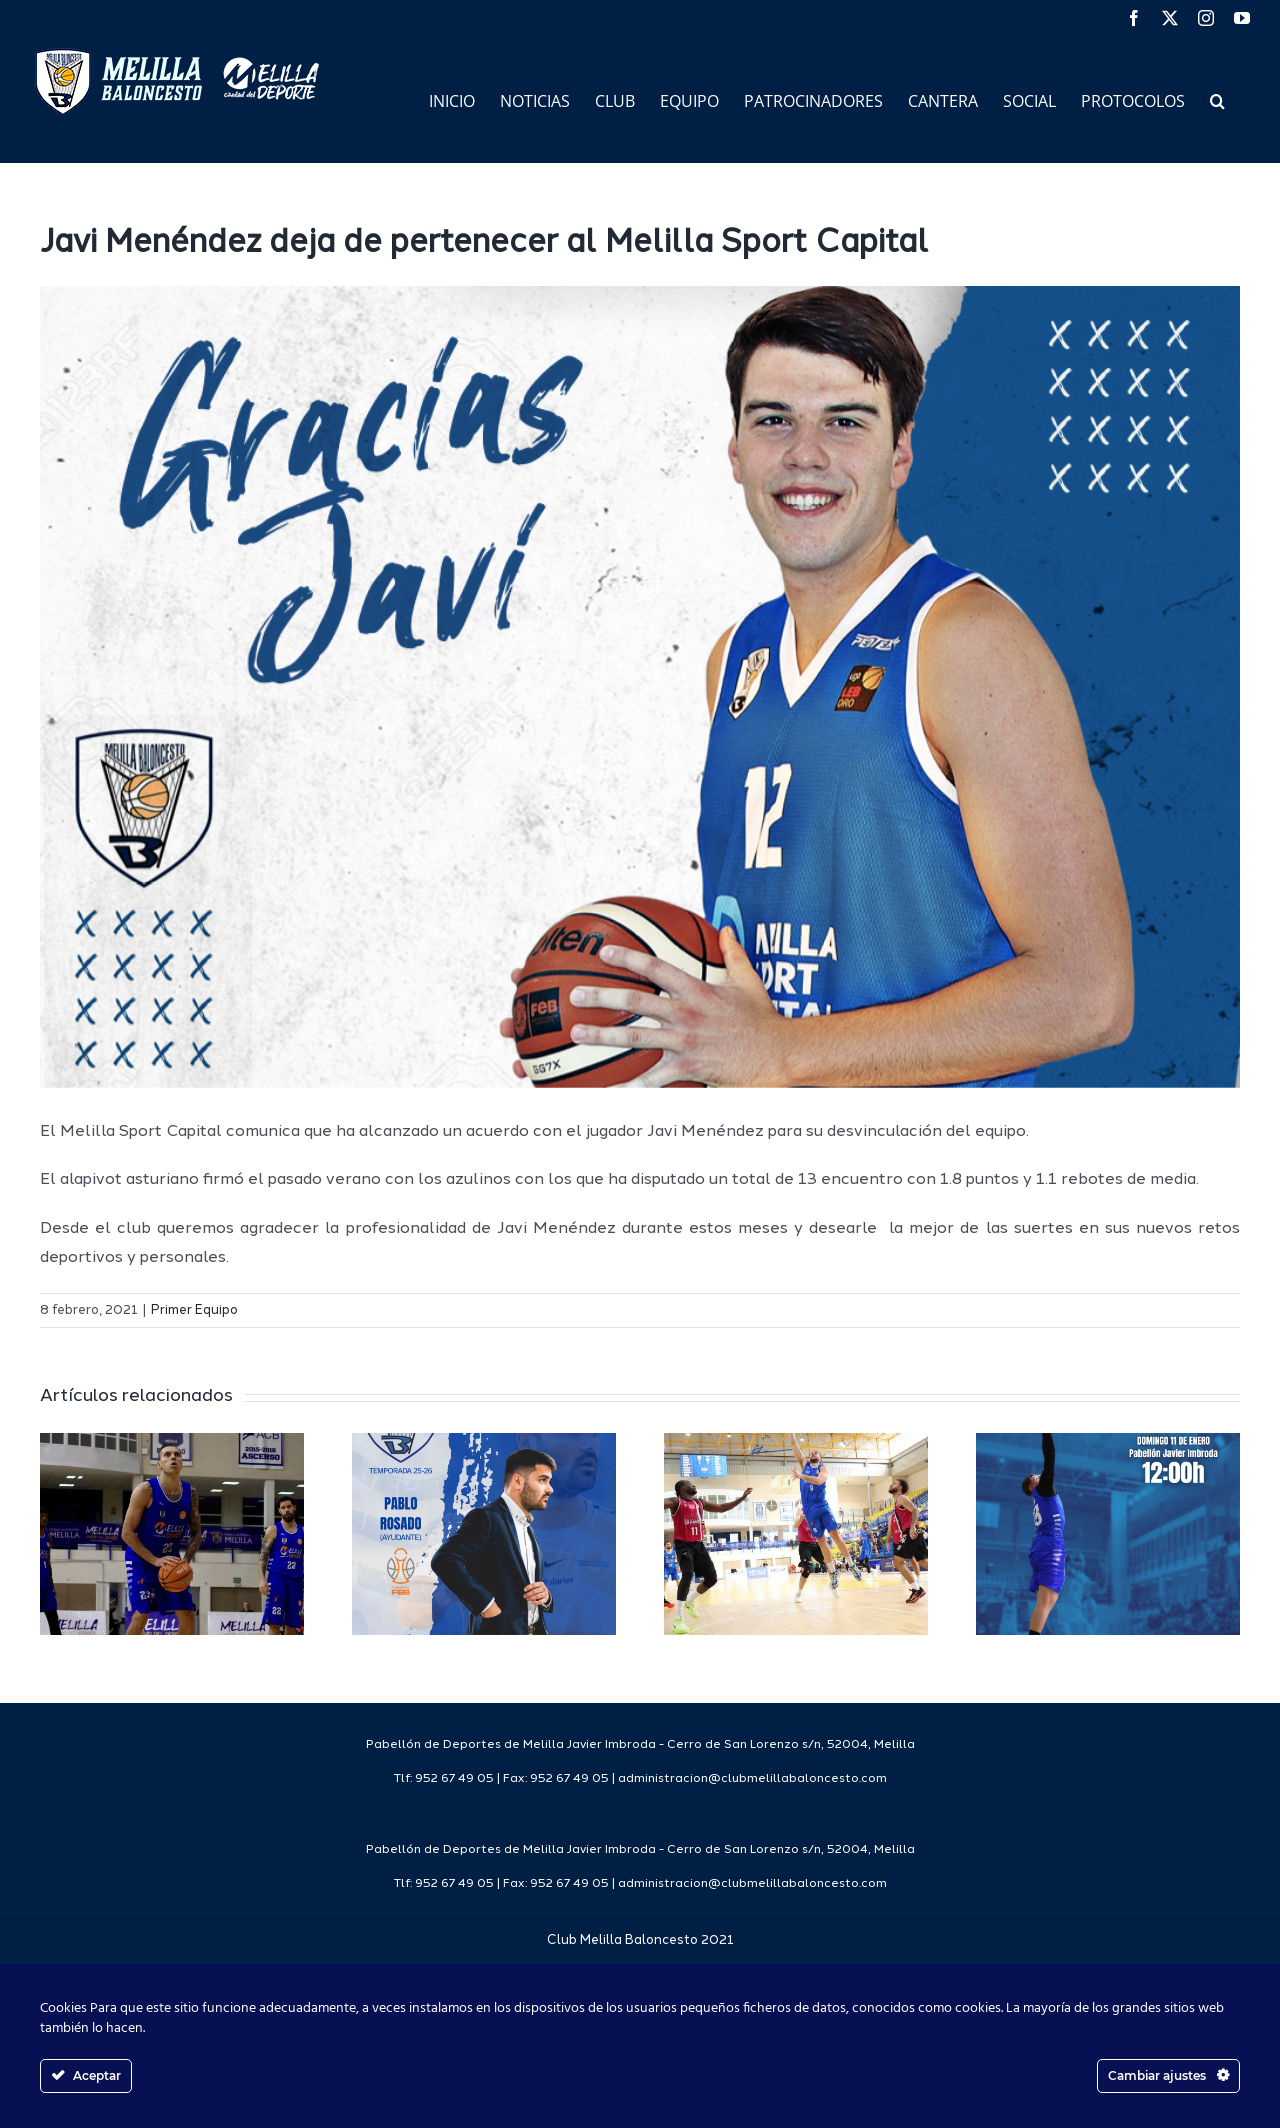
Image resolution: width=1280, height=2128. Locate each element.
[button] (1217, 99)
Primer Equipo (194, 1310)
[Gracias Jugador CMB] (640, 687)
